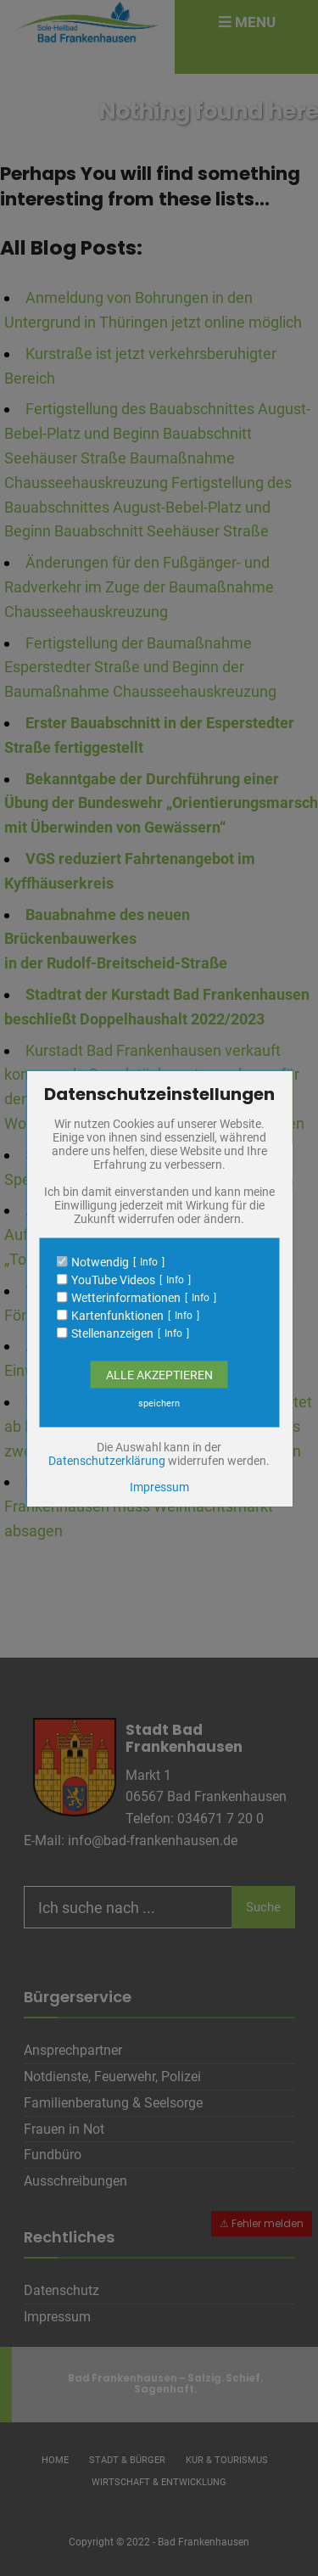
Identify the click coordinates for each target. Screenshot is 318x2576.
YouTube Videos (113, 1279)
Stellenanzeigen (112, 1332)
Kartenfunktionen (117, 1315)
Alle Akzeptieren (159, 1374)
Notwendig (100, 1261)
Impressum (159, 1486)
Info (149, 1261)
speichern (159, 1402)
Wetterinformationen (126, 1297)
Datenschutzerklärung (106, 1460)
